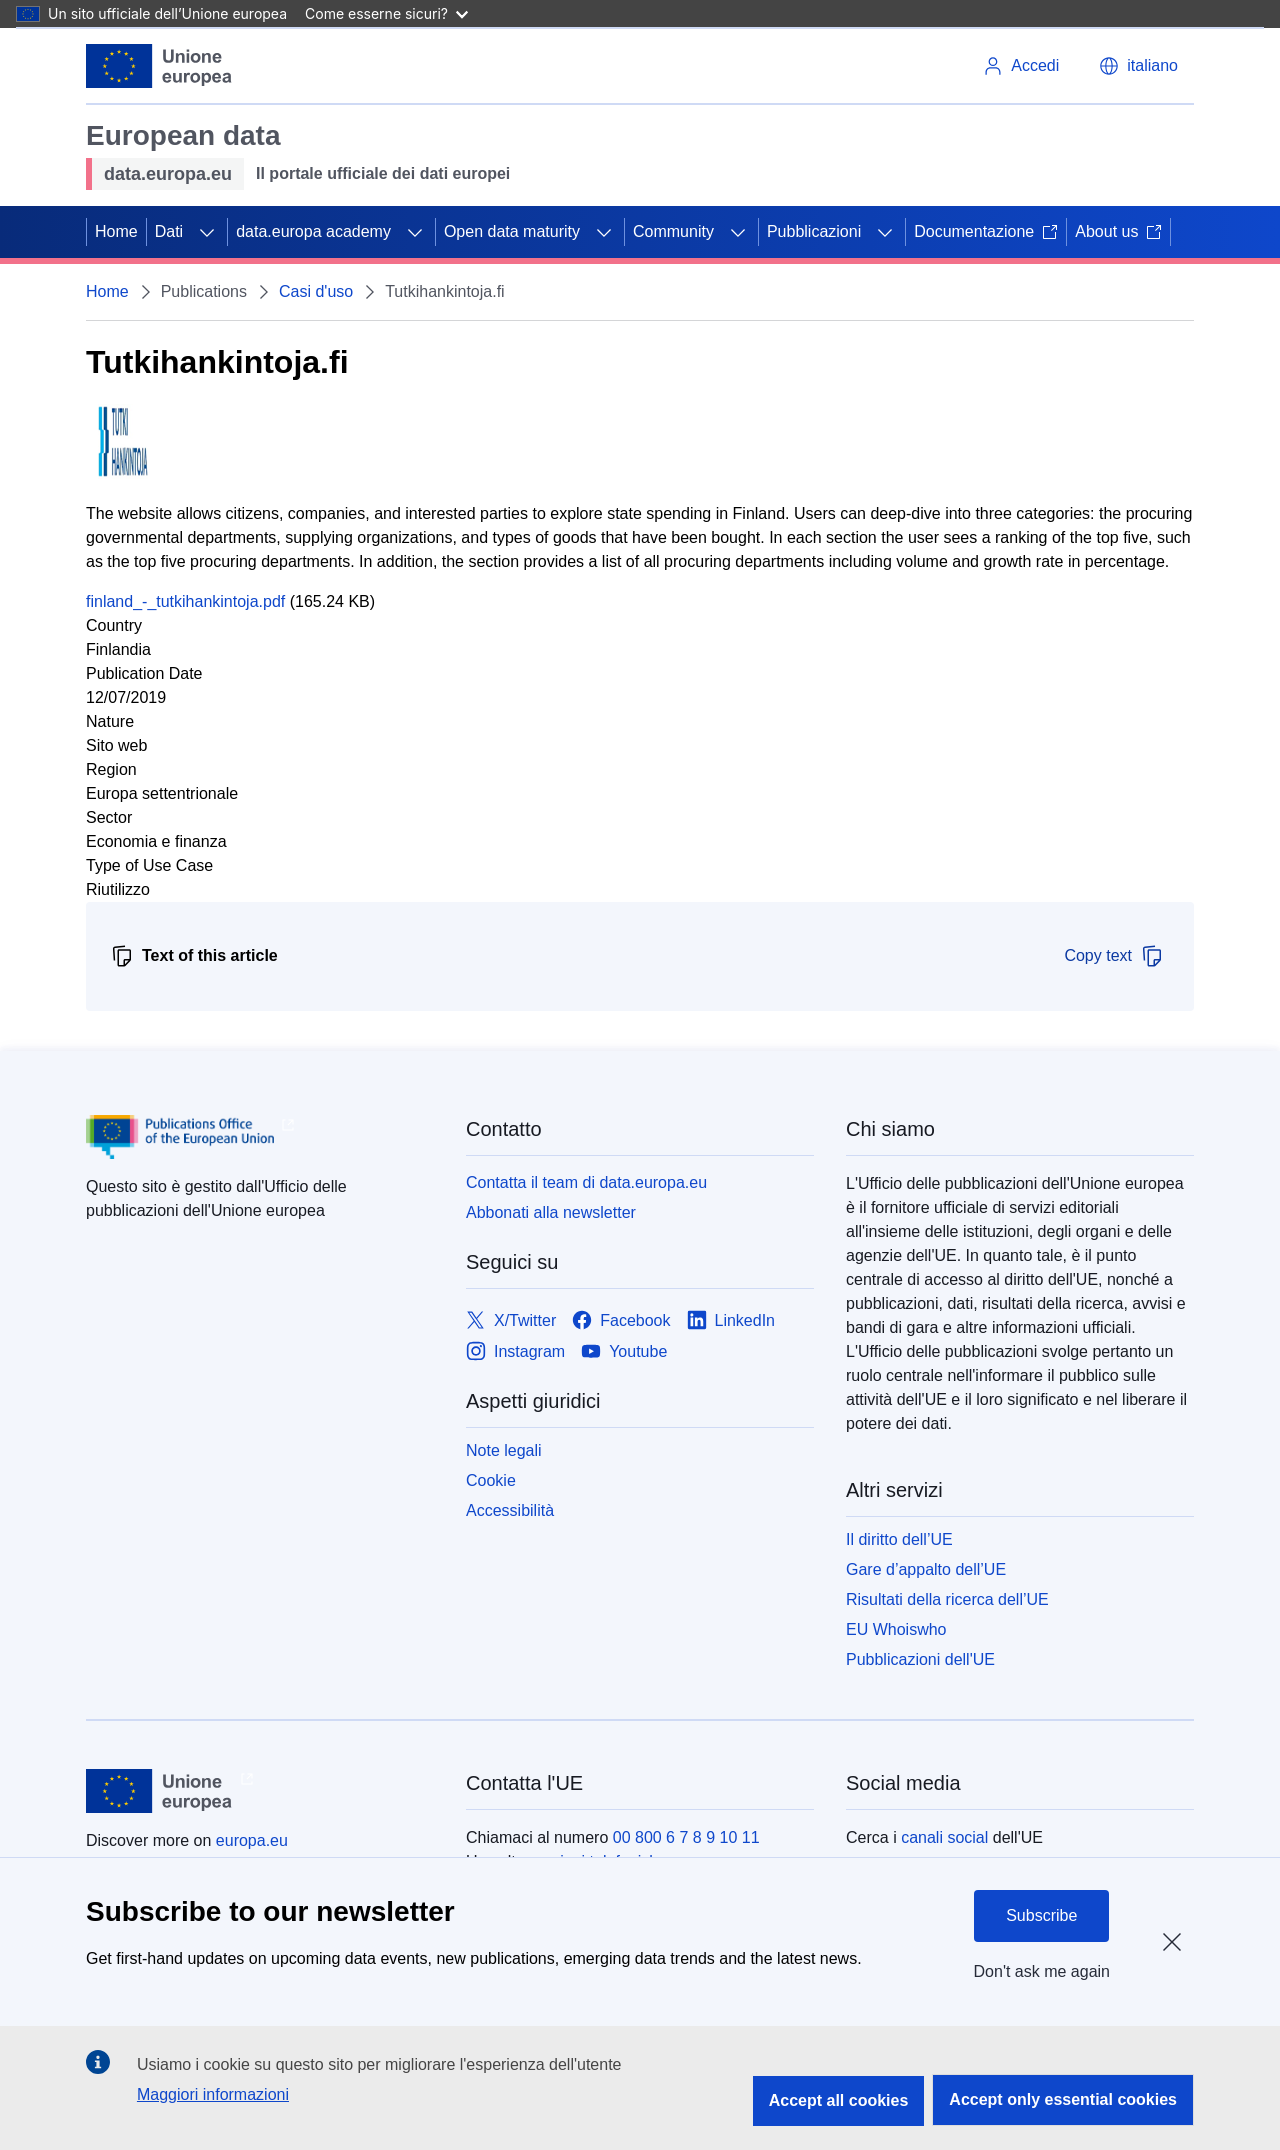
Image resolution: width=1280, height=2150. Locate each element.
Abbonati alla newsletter (551, 1212)
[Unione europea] (159, 66)
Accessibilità (510, 1510)
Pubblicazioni (814, 231)
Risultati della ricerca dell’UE (947, 1599)
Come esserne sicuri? (386, 13)
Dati (169, 231)
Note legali (504, 1450)
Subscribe (1041, 1915)
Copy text (1114, 956)
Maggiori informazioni (213, 2094)
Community (673, 231)
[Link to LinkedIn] (731, 1320)
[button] (1138, 66)
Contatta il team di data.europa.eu (586, 1182)
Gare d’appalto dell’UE (926, 1569)
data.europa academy (313, 231)
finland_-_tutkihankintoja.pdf (185, 601)
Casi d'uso (316, 291)
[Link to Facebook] (621, 1320)
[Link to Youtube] (624, 1351)
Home (116, 231)
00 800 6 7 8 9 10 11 (686, 1837)
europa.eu (252, 1840)
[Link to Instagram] (515, 1351)
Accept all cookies (839, 2100)
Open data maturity (512, 231)
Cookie (491, 1480)
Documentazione (986, 231)
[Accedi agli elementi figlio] (207, 232)
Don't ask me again (1042, 1971)
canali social (944, 1837)
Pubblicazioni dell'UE (920, 1659)
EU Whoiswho (896, 1629)
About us (1118, 231)
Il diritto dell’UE (899, 1539)
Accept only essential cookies (1063, 2099)
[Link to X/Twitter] (511, 1320)
